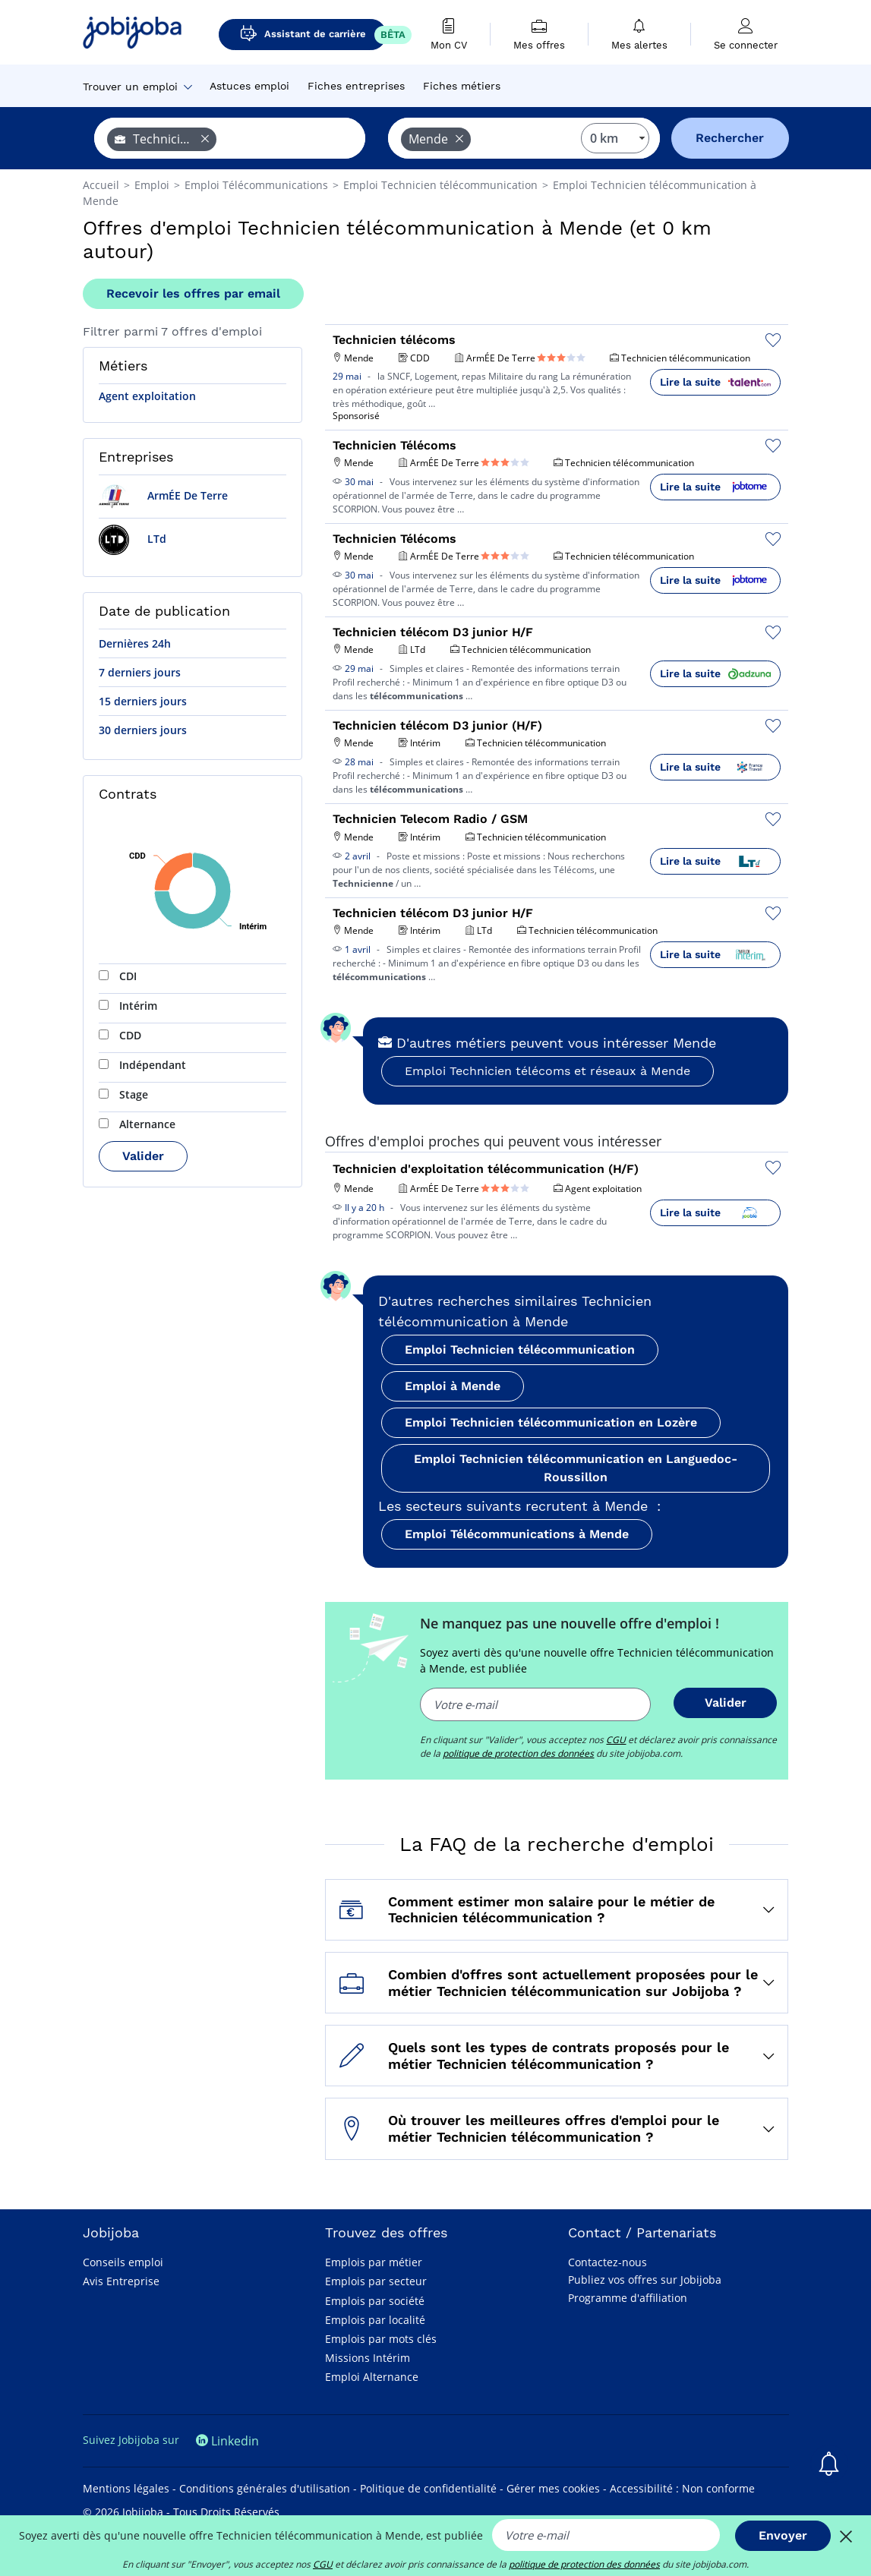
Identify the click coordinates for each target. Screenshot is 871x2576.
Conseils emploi (123, 2262)
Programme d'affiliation (627, 2298)
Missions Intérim (367, 2358)
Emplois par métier (373, 2262)
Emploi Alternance (371, 2376)
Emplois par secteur (376, 2281)
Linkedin (227, 2441)
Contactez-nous (607, 2262)
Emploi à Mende (452, 1386)
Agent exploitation (147, 396)
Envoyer (783, 2535)
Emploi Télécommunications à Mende (517, 1534)
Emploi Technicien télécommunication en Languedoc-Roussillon (575, 1468)
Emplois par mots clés (381, 2339)
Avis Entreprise (121, 2281)
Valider (143, 1156)
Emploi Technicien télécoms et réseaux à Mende (547, 1071)
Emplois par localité (375, 2320)
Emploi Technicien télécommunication (520, 1349)
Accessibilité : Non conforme (682, 2488)
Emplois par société (374, 2301)
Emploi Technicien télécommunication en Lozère (551, 1422)
